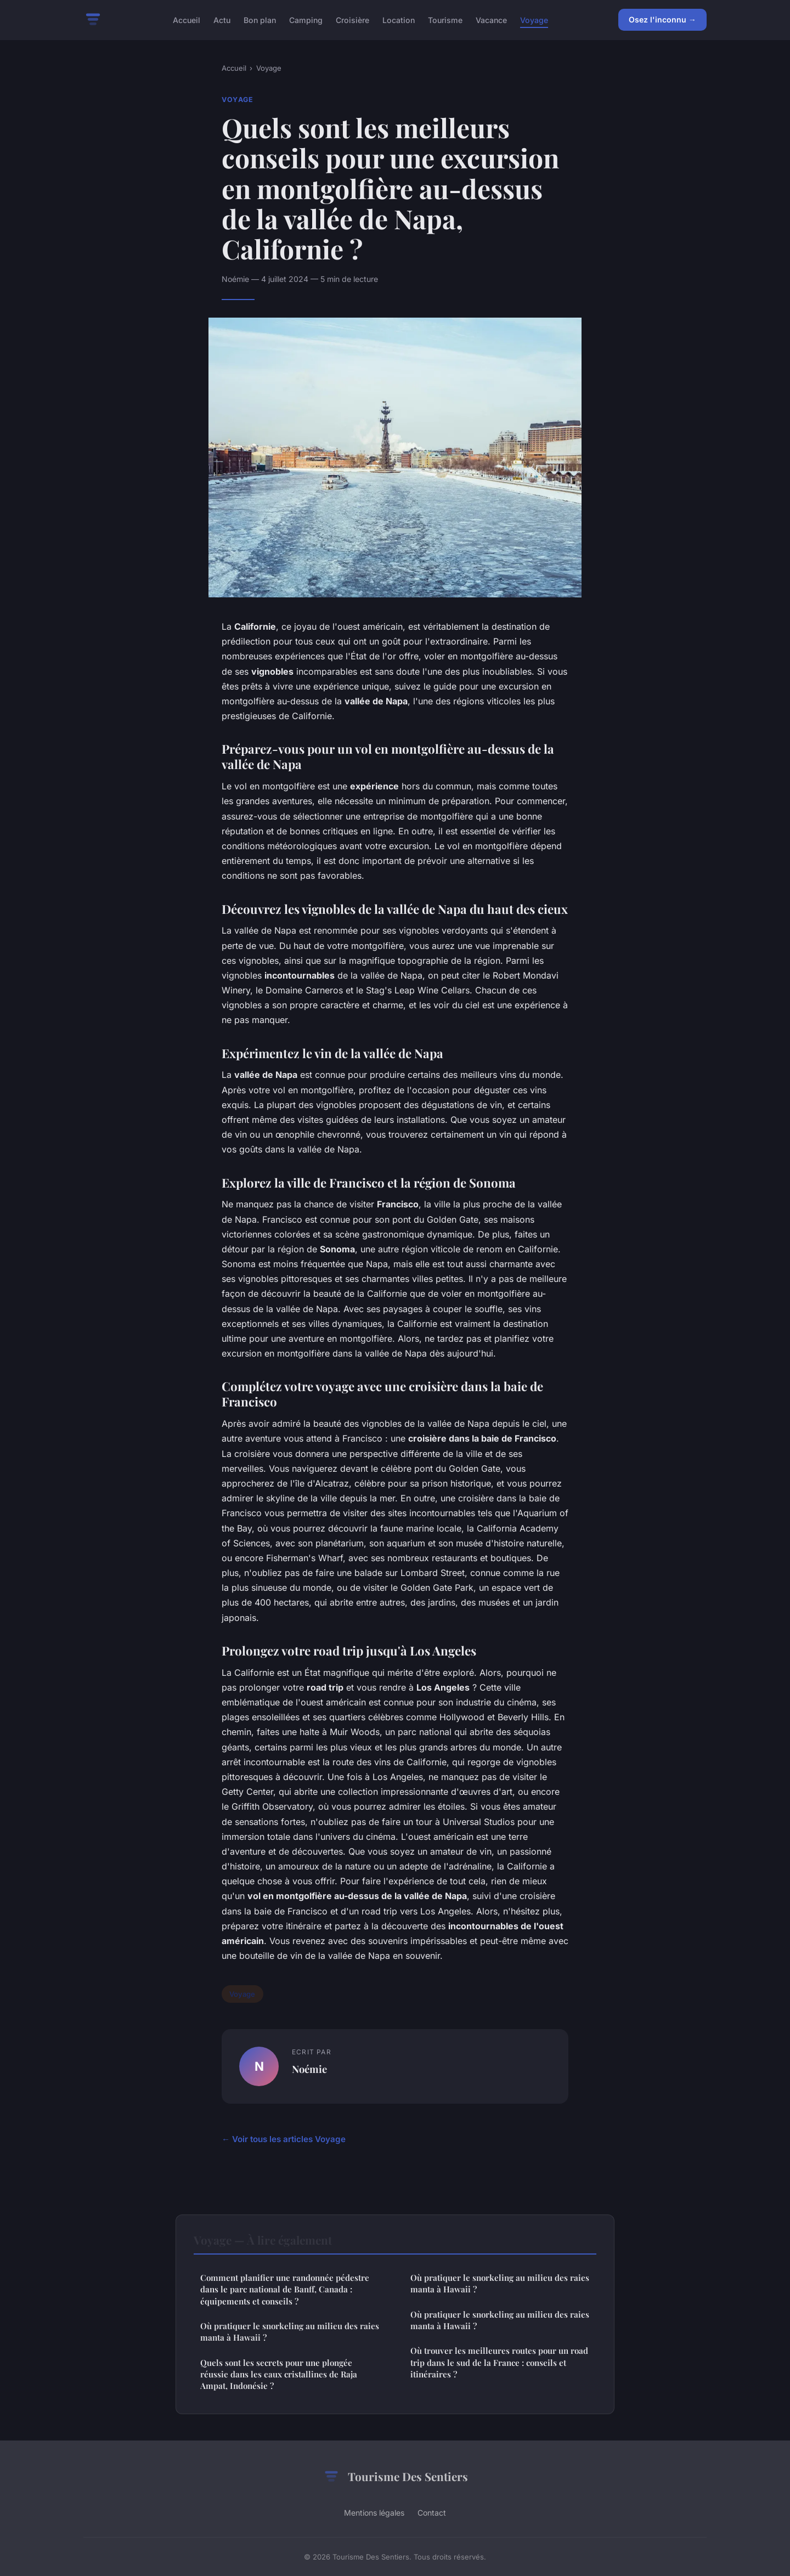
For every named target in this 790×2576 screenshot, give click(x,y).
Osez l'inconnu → (662, 19)
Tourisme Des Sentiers (395, 2476)
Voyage (534, 19)
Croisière (352, 19)
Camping (306, 19)
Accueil (186, 19)
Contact (431, 2512)
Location (398, 19)
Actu (221, 19)
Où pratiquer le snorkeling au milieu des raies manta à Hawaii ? (289, 2331)
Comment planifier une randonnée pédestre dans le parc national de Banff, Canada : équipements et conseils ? (284, 2289)
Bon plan (260, 19)
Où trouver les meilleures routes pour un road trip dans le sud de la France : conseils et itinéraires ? (499, 2362)
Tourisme (445, 19)
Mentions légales (374, 2512)
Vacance (491, 19)
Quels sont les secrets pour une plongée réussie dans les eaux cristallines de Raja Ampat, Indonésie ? (278, 2374)
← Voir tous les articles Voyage (284, 2139)
